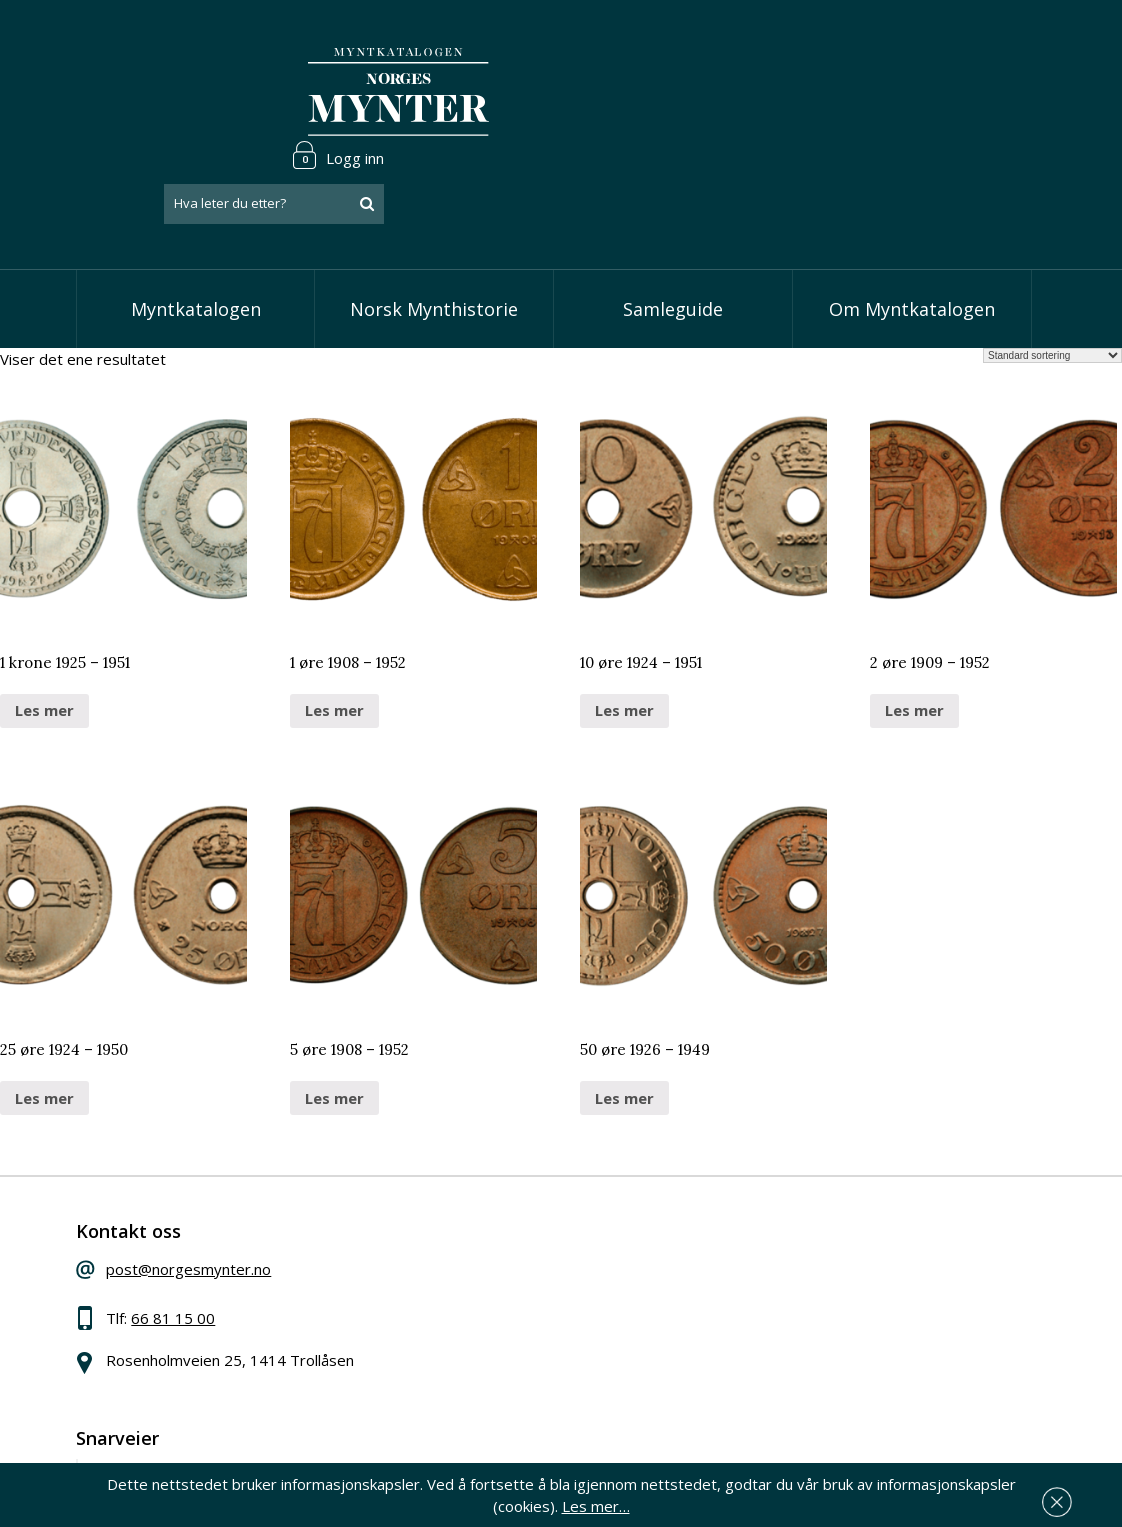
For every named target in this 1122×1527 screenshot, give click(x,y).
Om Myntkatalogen (912, 230)
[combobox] (921, 93)
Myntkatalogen (196, 230)
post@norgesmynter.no (223, 1200)
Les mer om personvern (841, 1398)
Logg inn (985, 44)
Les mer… (1076, 1501)
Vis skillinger (475, 1233)
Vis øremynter (483, 1294)
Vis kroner (468, 1264)
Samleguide (673, 230)
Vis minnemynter (491, 1325)
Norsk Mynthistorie (434, 230)
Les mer (44, 632)
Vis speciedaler (486, 1203)
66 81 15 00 (208, 1249)
